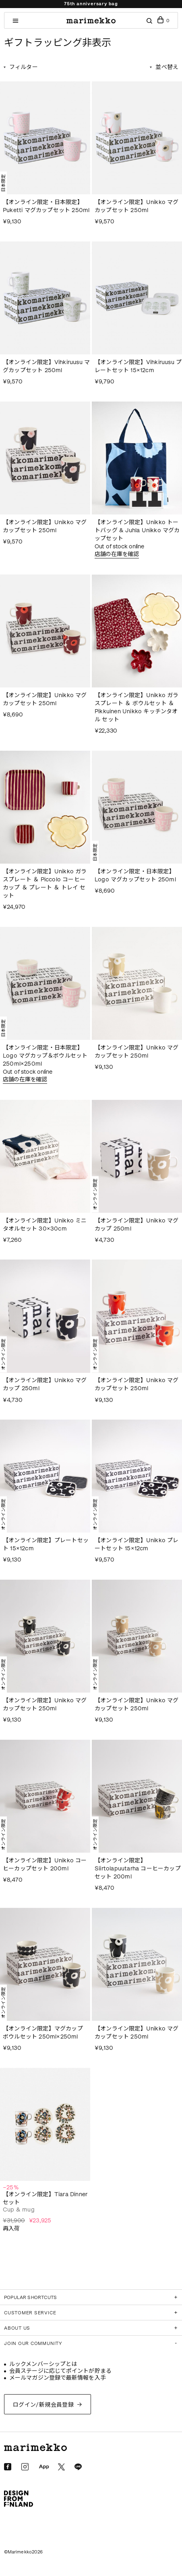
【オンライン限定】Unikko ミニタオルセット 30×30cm (45, 1224)
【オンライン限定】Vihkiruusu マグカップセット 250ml (46, 366)
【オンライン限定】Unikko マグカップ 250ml (137, 1224)
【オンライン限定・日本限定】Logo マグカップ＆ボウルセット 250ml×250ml (45, 1055)
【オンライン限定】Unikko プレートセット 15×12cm (137, 1544)
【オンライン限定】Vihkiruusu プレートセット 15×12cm (138, 366)
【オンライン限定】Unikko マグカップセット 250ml (137, 206)
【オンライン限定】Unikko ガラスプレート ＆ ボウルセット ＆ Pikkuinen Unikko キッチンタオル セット (137, 707)
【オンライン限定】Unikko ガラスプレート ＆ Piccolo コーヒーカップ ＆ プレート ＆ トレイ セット (45, 883)
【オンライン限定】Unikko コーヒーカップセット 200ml (45, 1864)
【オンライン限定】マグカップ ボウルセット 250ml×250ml (43, 2032)
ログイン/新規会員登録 (43, 2404)
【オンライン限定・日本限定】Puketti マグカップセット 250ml (46, 206)
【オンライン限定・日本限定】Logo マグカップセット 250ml (135, 875)
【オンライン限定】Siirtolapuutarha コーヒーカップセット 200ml (138, 1868)
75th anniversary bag (91, 3)
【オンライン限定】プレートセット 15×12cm (46, 1544)
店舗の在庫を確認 (117, 554)
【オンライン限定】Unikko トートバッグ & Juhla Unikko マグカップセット (137, 530)
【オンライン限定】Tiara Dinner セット (45, 2198)
